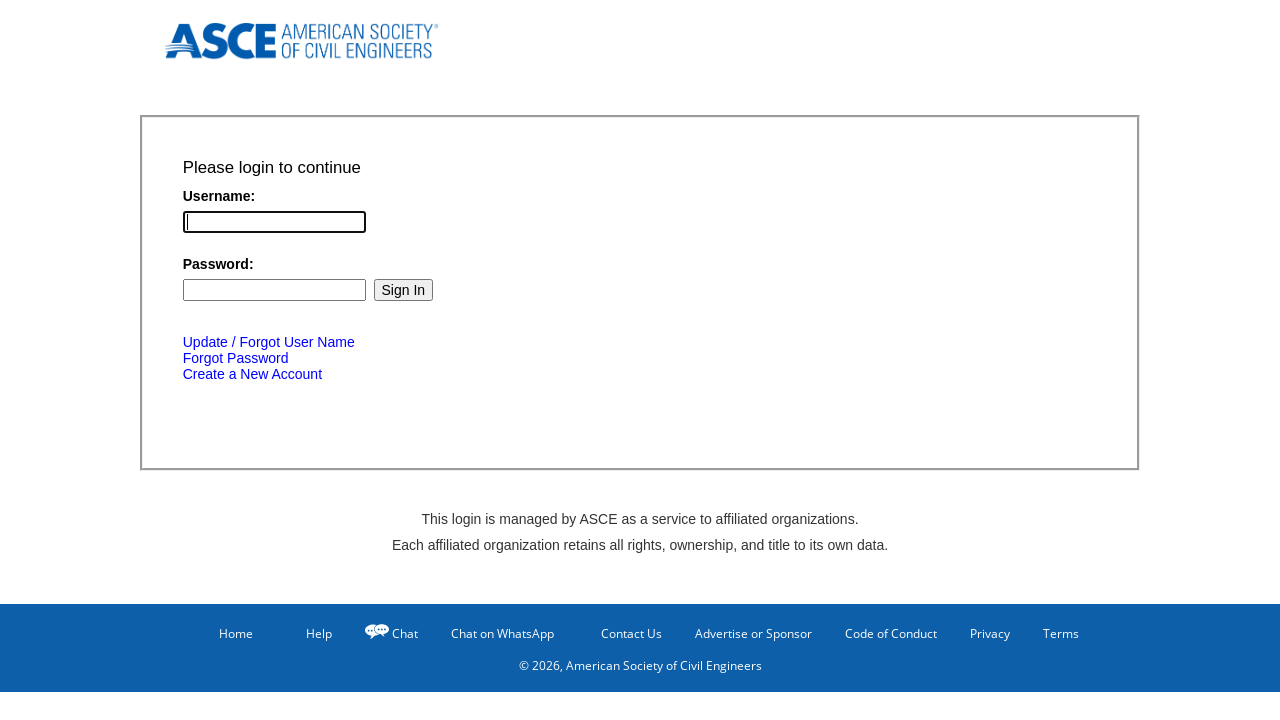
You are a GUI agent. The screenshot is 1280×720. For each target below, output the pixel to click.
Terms (1061, 633)
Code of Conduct (891, 633)
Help (309, 633)
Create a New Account (252, 374)
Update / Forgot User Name (269, 342)
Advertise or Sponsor (753, 633)
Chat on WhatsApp (502, 633)
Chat (405, 633)
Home (227, 633)
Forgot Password (236, 358)
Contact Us (624, 633)
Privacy (990, 633)
